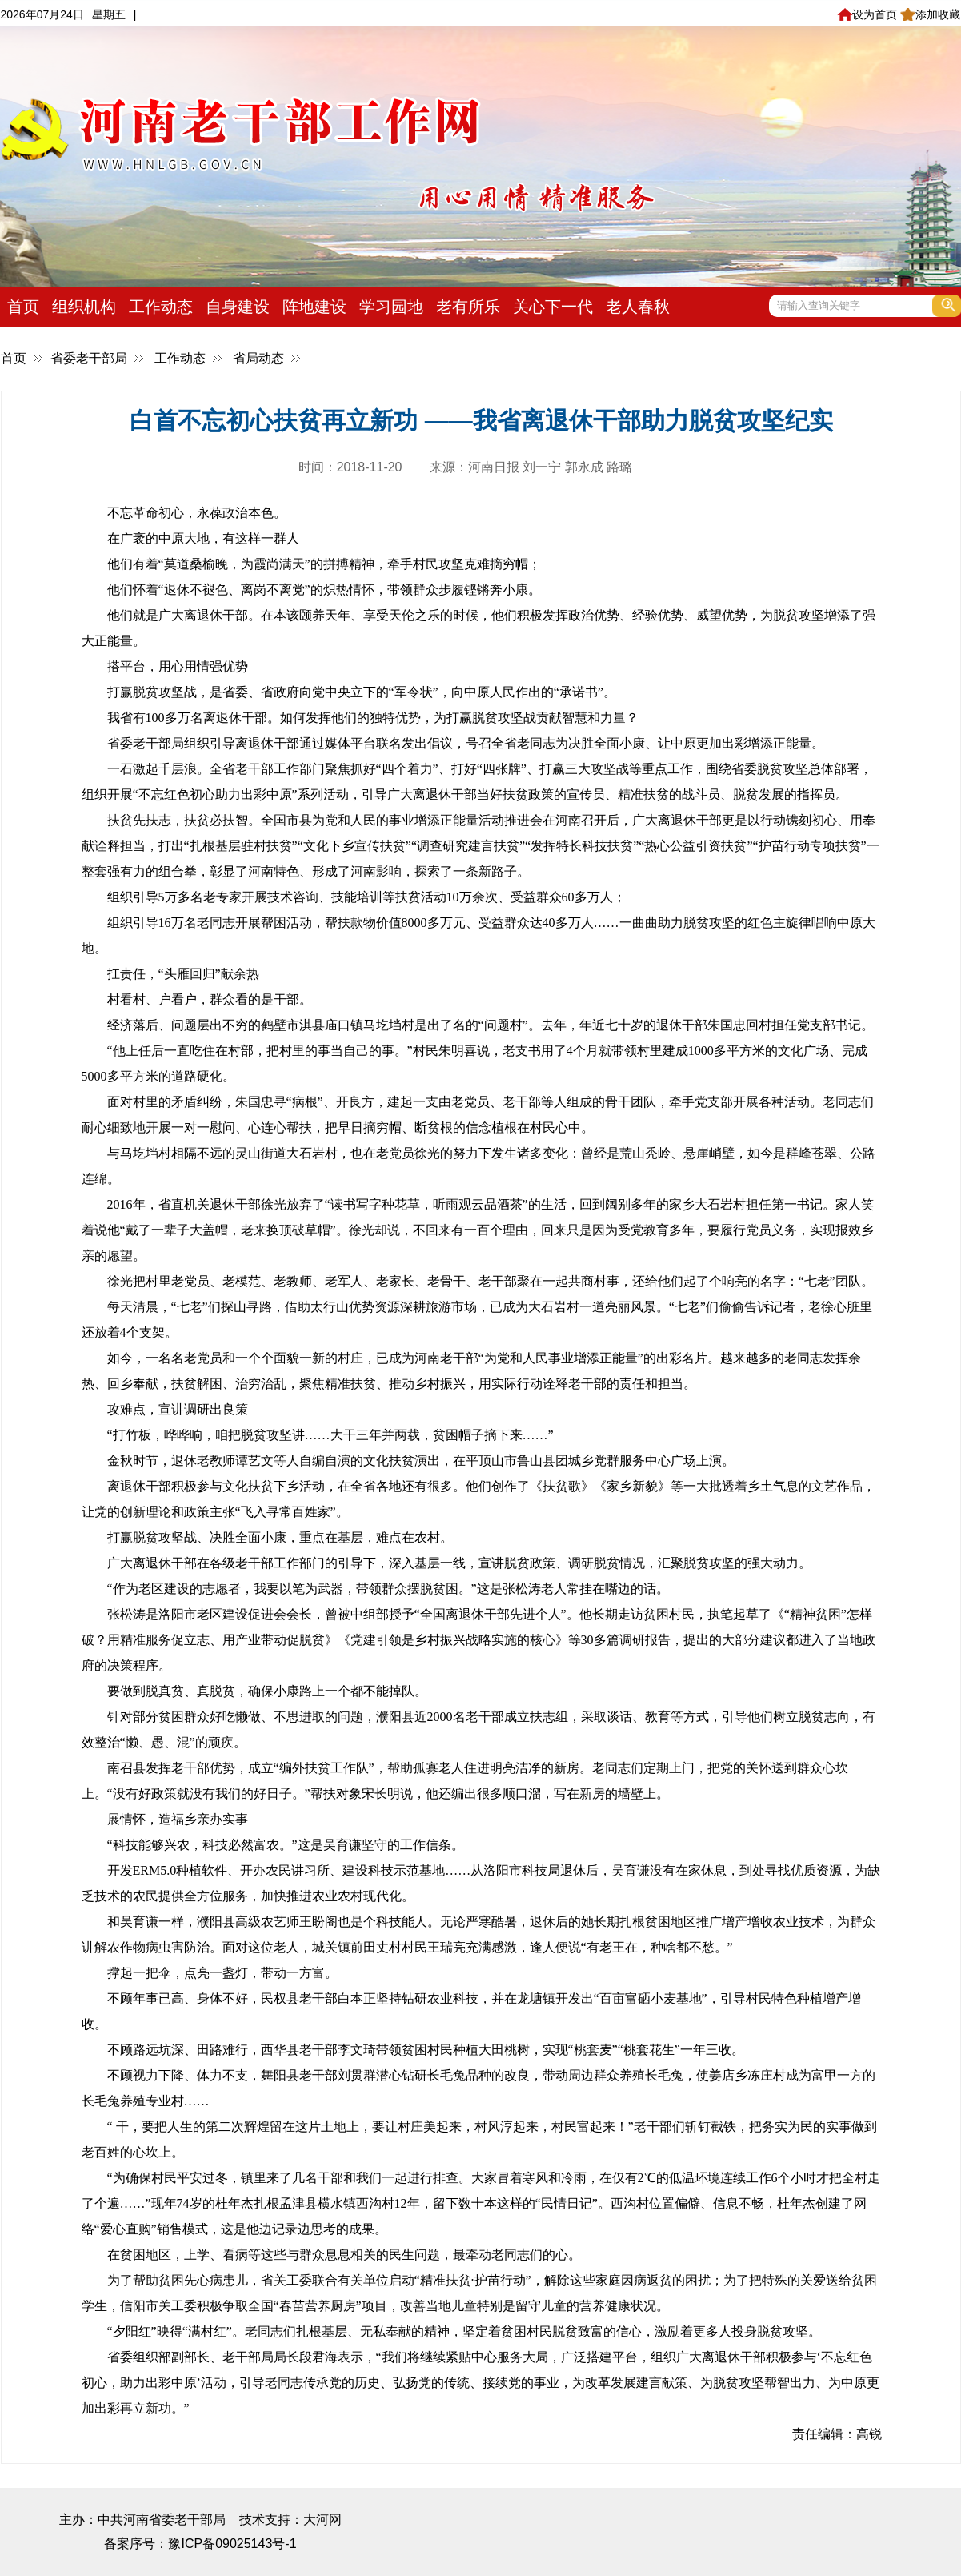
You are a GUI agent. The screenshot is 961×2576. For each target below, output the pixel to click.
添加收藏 (930, 14)
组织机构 (84, 306)
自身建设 (238, 306)
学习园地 (391, 306)
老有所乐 (468, 306)
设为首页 (867, 14)
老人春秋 (638, 306)
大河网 (322, 2519)
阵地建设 (314, 306)
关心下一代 (553, 306)
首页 (23, 306)
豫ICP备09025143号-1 (232, 2543)
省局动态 (258, 358)
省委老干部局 (88, 358)
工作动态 (161, 306)
